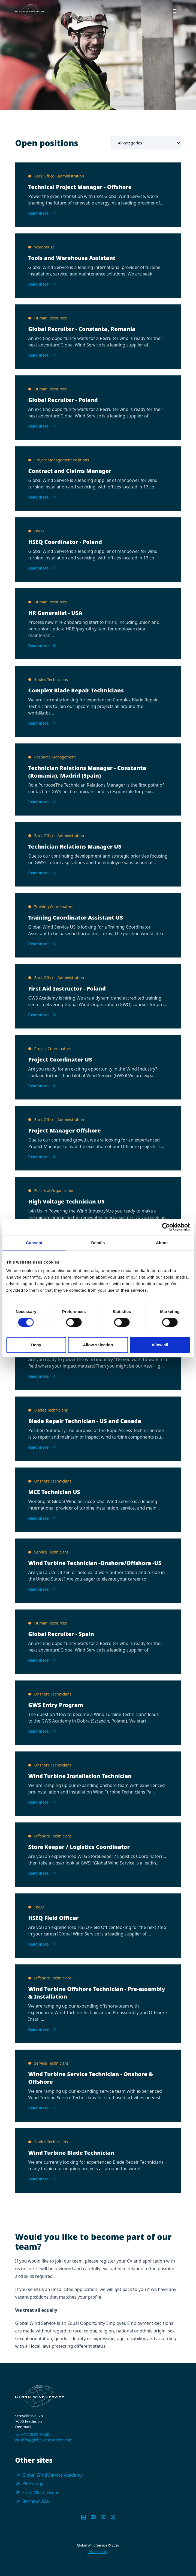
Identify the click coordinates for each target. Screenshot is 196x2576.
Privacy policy (98, 2552)
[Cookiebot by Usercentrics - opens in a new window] (166, 1227)
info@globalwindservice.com (47, 2439)
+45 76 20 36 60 (35, 2434)
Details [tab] (98, 1242)
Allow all (159, 1344)
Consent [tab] (34, 1242)
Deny (36, 1344)
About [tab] (162, 1242)
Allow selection (98, 1344)
